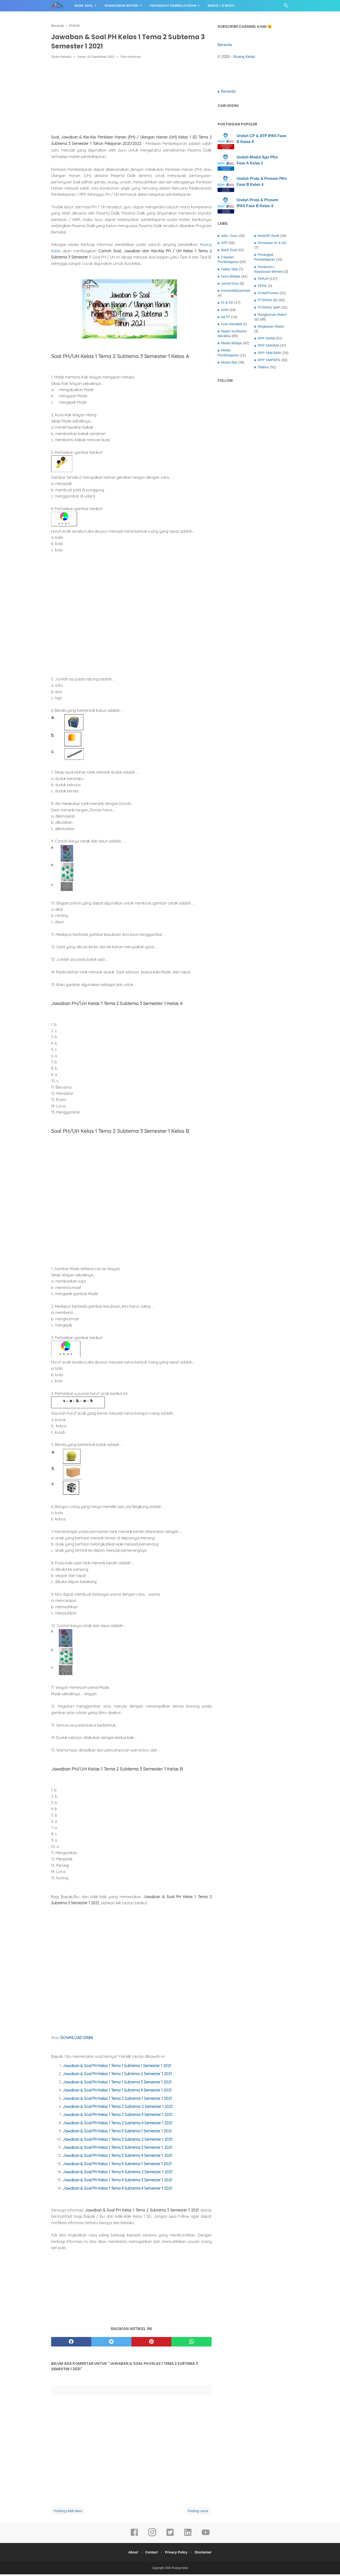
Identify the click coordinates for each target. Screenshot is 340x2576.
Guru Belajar (230, 276)
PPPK (262, 286)
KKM (224, 310)
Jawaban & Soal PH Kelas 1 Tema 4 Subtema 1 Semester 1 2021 (117, 2165)
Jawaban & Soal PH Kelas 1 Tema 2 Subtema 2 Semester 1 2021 (118, 2108)
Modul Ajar (229, 362)
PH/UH (263, 279)
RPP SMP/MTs (269, 360)
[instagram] (152, 2537)
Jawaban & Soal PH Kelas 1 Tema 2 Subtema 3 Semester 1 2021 (117, 2116)
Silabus (263, 367)
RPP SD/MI (266, 338)
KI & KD (227, 302)
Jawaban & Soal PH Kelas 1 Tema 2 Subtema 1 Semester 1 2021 (117, 2100)
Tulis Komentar (130, 58)
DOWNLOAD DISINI (76, 2039)
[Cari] (286, 6)
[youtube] (205, 2537)
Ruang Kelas (244, 57)
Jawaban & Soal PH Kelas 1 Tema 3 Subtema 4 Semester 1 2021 (117, 2157)
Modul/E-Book (268, 236)
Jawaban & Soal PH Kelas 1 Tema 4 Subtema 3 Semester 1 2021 (117, 2181)
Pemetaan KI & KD (272, 243)
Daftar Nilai (229, 269)
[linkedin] (188, 2537)
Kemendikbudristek (235, 290)
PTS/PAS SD (268, 300)
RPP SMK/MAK (270, 353)
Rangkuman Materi (121, 5)
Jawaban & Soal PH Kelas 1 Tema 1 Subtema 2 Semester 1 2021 (117, 2075)
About (130, 2554)
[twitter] (111, 2343)
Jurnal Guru (230, 283)
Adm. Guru (229, 236)
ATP (224, 243)
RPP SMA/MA (268, 345)
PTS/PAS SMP (269, 307)
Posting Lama (198, 2512)
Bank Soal (84, 5)
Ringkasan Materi (271, 326)
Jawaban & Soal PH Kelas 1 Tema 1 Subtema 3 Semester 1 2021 (117, 2083)
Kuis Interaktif (231, 324)
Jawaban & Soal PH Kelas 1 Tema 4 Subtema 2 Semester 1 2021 (117, 2173)
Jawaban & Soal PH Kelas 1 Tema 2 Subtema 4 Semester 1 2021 (117, 2124)
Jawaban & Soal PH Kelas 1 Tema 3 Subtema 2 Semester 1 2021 (117, 2141)
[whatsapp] (191, 2343)
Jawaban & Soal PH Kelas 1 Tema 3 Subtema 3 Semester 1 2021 (117, 2149)
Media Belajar (231, 343)
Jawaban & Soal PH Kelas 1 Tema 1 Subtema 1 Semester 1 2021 (117, 2067)
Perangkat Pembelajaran (173, 5)
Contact (150, 2554)
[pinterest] (151, 2343)
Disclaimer (205, 2554)
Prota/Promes (268, 293)
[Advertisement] (131, 99)
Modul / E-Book (221, 5)
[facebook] (71, 2343)
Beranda (225, 45)
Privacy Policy (177, 2554)
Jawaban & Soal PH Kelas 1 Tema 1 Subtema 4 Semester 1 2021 (117, 2091)
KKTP (225, 317)
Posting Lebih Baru (68, 2512)
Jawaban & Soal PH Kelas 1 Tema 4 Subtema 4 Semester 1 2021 (117, 2190)
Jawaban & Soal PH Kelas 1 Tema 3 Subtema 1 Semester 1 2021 (117, 2132)
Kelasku (65, 58)
